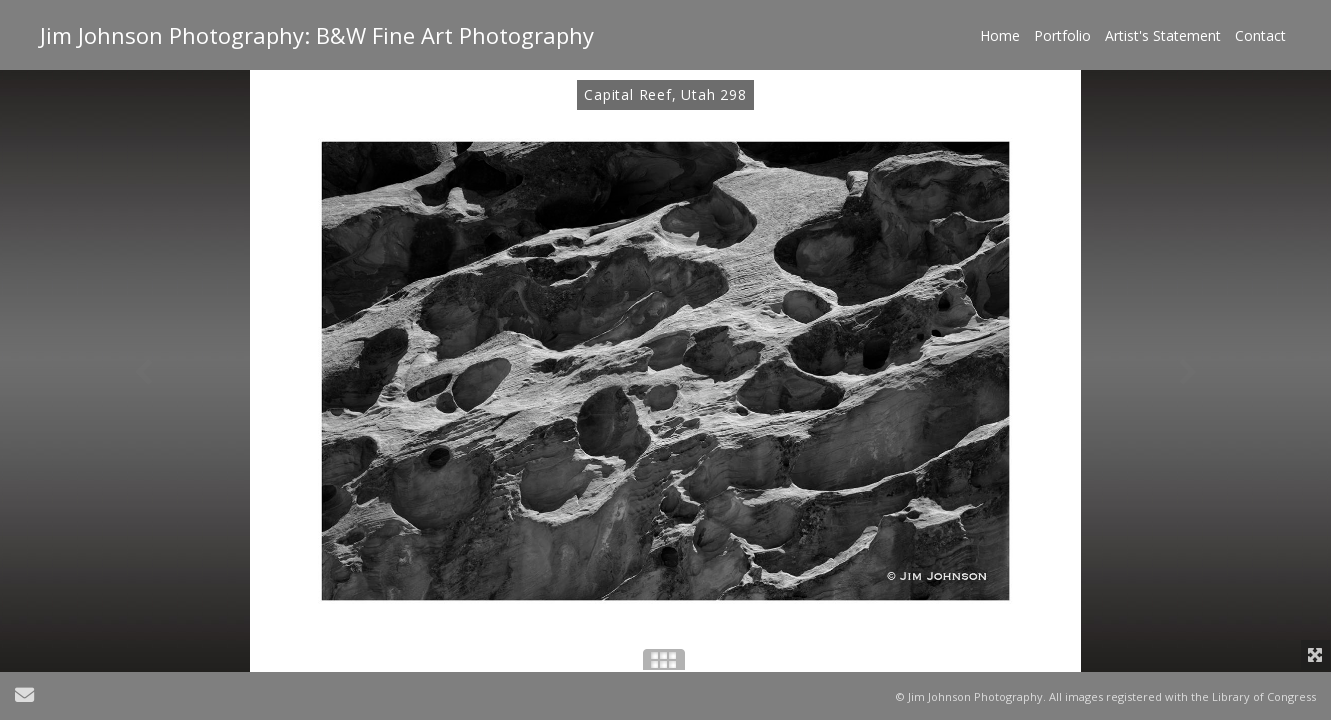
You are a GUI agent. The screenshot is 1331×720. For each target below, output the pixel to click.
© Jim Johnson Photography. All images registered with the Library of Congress (1106, 696)
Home (1000, 35)
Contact (1260, 35)
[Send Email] (24, 697)
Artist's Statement (1163, 35)
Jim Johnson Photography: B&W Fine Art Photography (317, 35)
